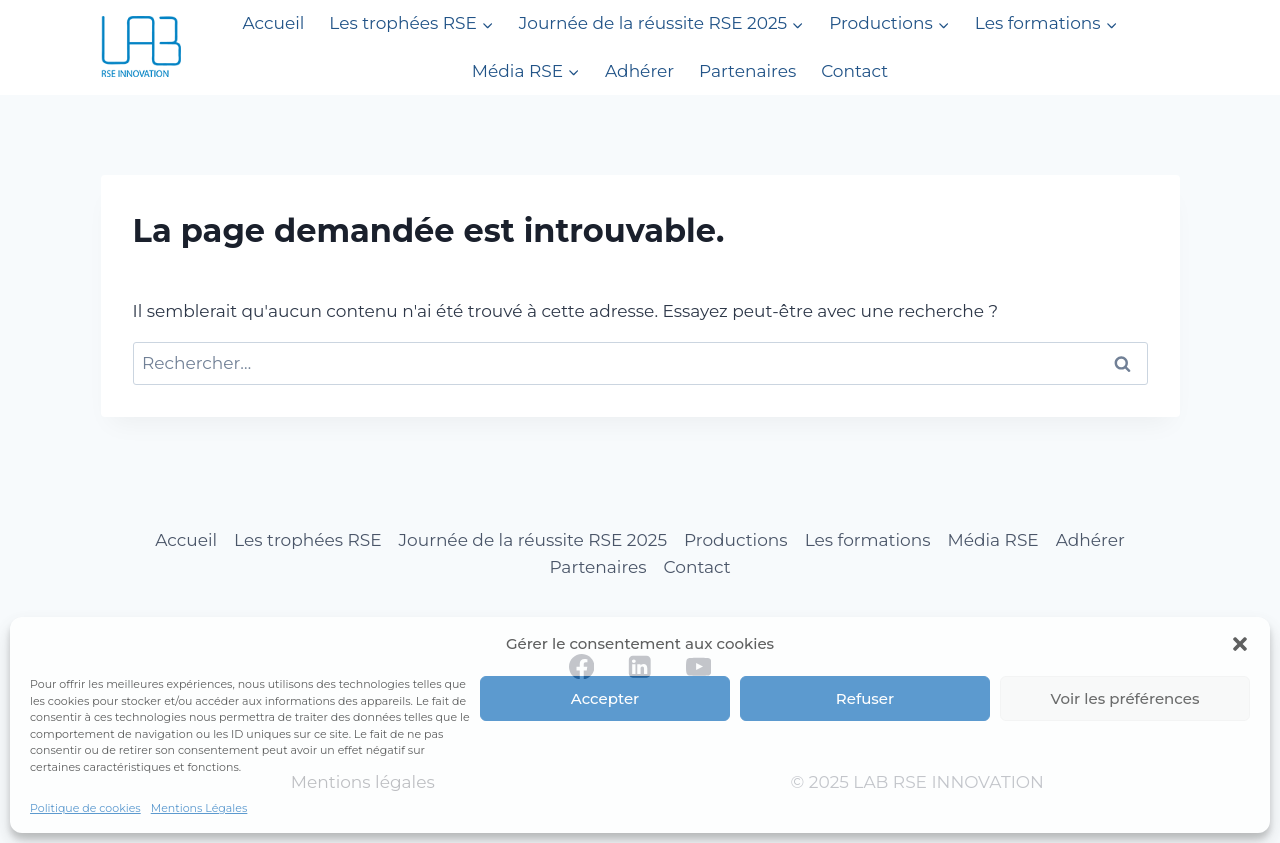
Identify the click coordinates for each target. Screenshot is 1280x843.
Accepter (605, 698)
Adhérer (639, 71)
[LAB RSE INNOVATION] (141, 47)
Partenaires (747, 71)
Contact (854, 71)
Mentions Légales (199, 808)
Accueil (273, 23)
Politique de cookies (85, 808)
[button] (1240, 644)
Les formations (868, 540)
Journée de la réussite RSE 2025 (533, 540)
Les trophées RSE (307, 540)
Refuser (865, 698)
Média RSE (993, 540)
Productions (736, 540)
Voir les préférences (1125, 698)
